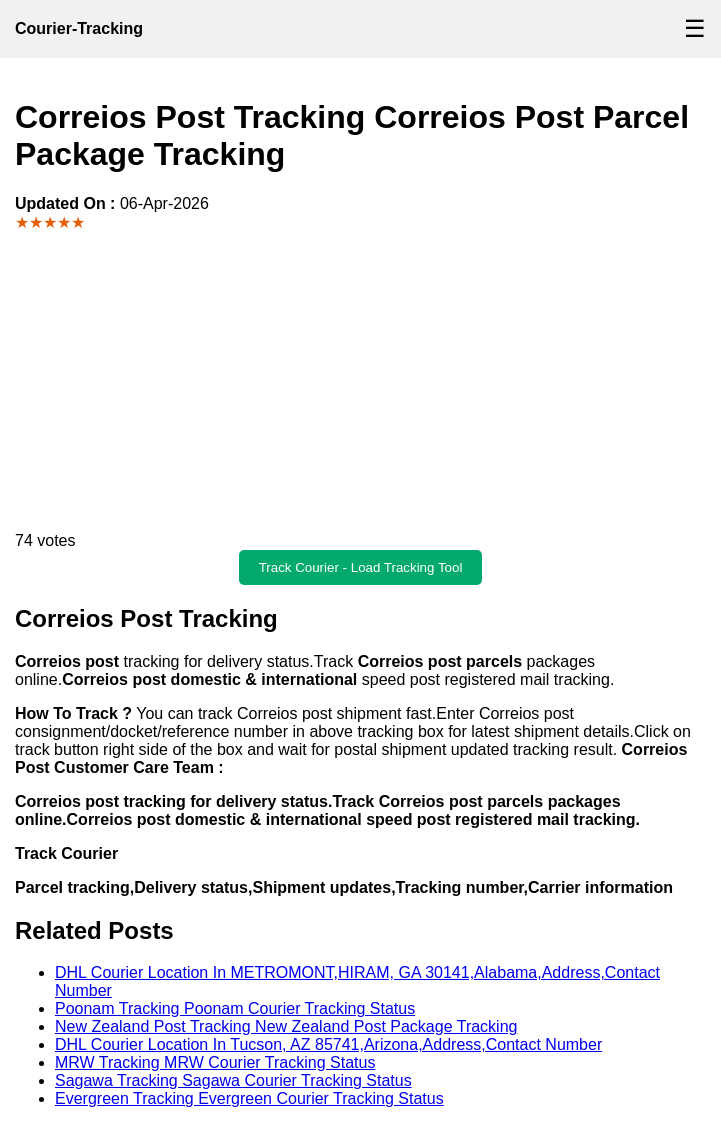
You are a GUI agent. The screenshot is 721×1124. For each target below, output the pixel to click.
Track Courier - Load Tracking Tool (361, 567)
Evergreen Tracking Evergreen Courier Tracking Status (249, 1098)
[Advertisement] (360, 382)
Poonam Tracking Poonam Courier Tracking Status (235, 1008)
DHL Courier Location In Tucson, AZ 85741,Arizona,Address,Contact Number (328, 1044)
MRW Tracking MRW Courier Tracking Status (215, 1062)
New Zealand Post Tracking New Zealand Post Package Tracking (286, 1026)
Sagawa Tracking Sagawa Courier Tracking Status (233, 1080)
